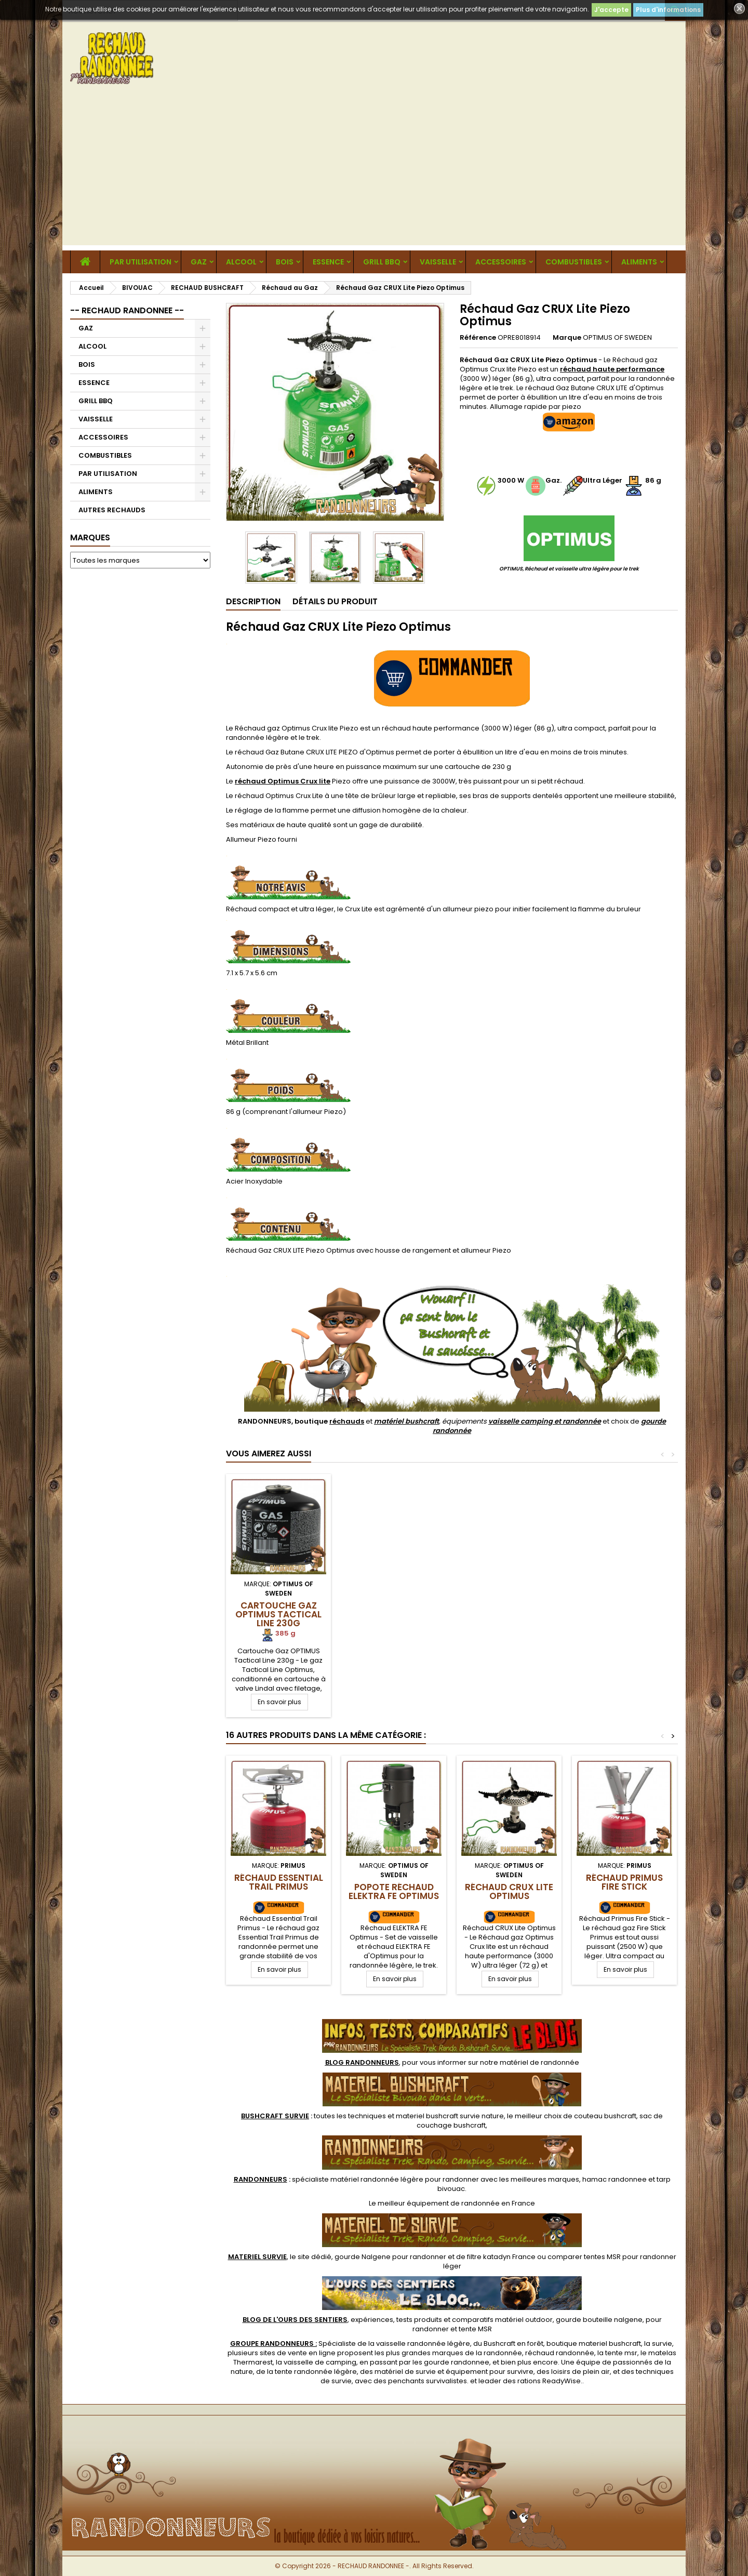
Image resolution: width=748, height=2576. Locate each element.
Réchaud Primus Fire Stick (624, 1882)
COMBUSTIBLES (573, 262)
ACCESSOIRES (500, 262)
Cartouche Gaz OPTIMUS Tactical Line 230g (509, 1614)
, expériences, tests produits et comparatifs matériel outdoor (398, 2320)
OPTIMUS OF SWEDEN (617, 337)
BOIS (284, 262)
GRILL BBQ (381, 262)
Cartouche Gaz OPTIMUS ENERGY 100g (394, 1614)
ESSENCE (328, 262)
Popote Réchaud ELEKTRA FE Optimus (394, 1891)
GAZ (199, 262)
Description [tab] (253, 601)
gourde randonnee (456, 2362)
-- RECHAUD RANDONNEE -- (127, 310)
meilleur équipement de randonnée (439, 2203)
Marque (567, 337)
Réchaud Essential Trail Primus (278, 1882)
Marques (90, 537)
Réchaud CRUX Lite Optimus (509, 1891)
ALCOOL (241, 262)
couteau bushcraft (605, 2116)
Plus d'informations (668, 9)
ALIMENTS (639, 262)
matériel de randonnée (539, 2062)
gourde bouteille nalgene (599, 2320)
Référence (478, 337)
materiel (450, 2116)
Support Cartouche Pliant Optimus (279, 1614)
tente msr (621, 2353)
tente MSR (475, 2329)
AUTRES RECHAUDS (111, 510)
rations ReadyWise (549, 2381)
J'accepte (611, 9)
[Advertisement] (374, 172)
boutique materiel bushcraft (593, 2343)
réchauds (346, 1421)
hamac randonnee (614, 2179)
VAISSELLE (438, 262)
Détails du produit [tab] (335, 601)
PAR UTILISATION (140, 262)
